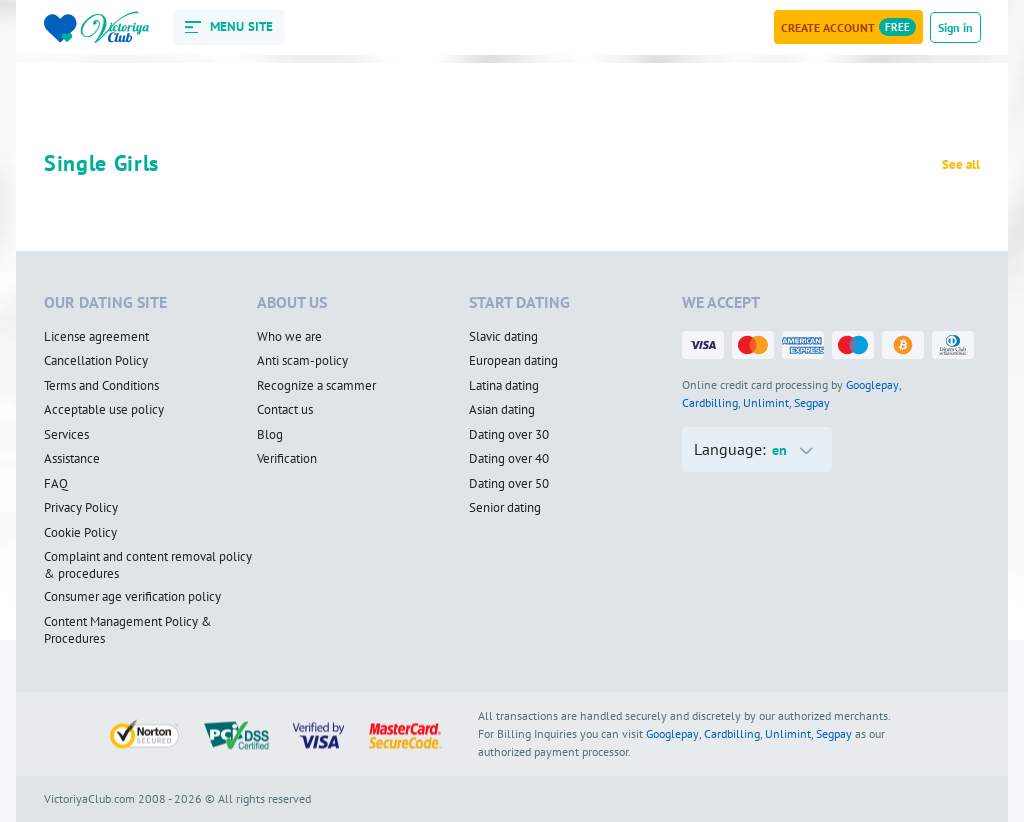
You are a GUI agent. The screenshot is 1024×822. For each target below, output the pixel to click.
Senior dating (505, 508)
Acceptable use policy (104, 410)
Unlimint (766, 402)
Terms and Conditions (101, 386)
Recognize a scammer (316, 386)
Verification (287, 459)
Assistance (72, 459)
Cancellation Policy (96, 361)
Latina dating (504, 386)
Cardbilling (710, 402)
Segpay (812, 402)
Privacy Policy (81, 508)
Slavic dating (503, 337)
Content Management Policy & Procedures (128, 630)
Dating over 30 (509, 435)
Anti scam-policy (302, 361)
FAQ (56, 484)
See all (961, 165)
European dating (513, 361)
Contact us (285, 410)
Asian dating (502, 410)
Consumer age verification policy (132, 597)
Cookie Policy (80, 533)
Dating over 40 (509, 459)
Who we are (289, 337)
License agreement (96, 337)
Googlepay (872, 384)
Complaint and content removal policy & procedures (148, 565)
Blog (270, 435)
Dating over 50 (509, 484)
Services (66, 435)
